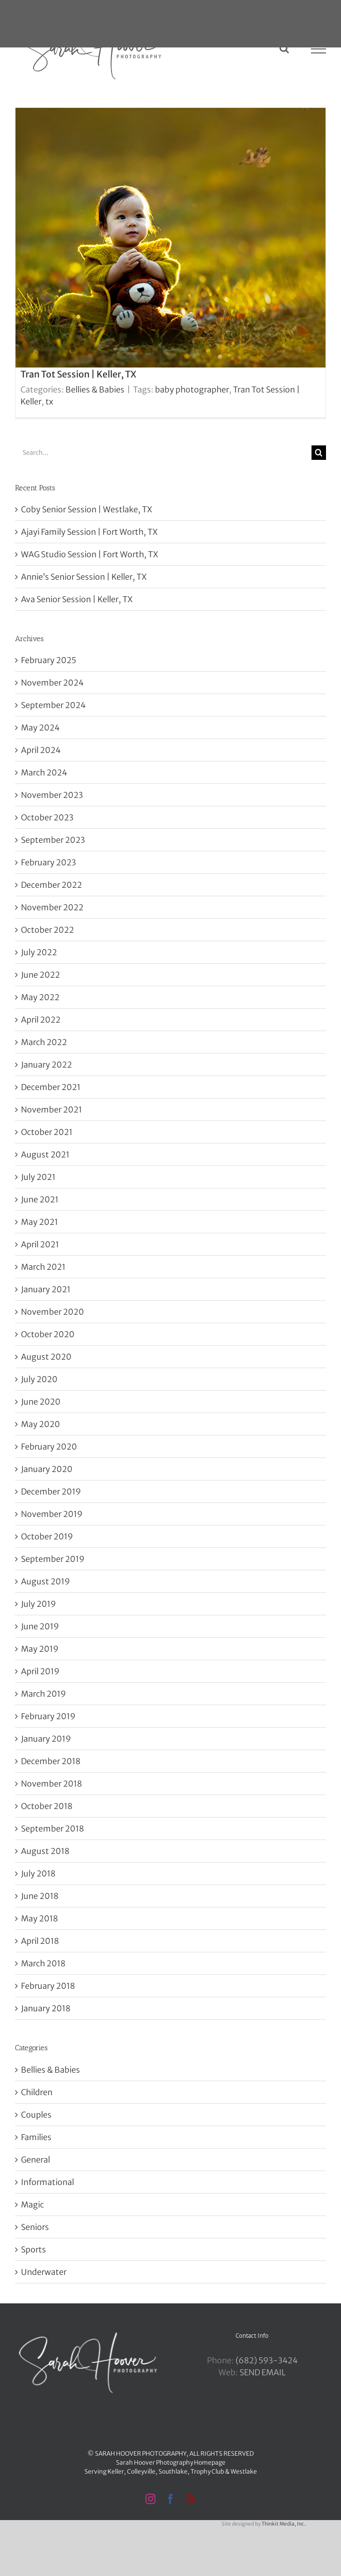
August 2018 (45, 1851)
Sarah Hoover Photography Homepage (171, 2462)
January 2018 (45, 2008)
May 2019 (39, 1649)
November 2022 (52, 907)
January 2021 (45, 1289)
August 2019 (45, 1581)
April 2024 (40, 750)
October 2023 (47, 817)
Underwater (43, 2272)
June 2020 (40, 1402)
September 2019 (52, 1559)
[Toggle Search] (284, 48)
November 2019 (51, 1514)
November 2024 (52, 683)
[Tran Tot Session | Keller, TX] (171, 262)
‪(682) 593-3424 (267, 2360)
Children (36, 2092)
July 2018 (38, 1873)
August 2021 (45, 1154)
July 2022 (39, 952)
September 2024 (53, 705)
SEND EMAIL (263, 2372)
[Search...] (163, 452)
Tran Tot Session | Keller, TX (78, 374)
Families (36, 2137)
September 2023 (53, 840)
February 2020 (49, 1447)
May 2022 (40, 997)
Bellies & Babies (95, 389)
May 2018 (39, 1918)
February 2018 (48, 1986)
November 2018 (51, 1784)
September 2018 (52, 1829)
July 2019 (38, 1604)
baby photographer (192, 389)
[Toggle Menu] (319, 48)
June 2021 (39, 1199)
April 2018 (40, 1941)
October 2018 (46, 1806)
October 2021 (46, 1132)
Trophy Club (207, 2471)
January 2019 (46, 1739)
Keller (116, 2471)
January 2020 (46, 1469)
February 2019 (48, 1716)
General (35, 2160)
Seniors (35, 2227)
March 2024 (44, 772)
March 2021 (43, 1267)
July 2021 (38, 1177)
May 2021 (39, 1222)
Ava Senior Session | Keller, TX (76, 599)
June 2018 (39, 1896)
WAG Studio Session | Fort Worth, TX (89, 554)
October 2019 (47, 1536)
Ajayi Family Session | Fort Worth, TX (89, 532)
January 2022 (46, 1065)
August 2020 (46, 1357)
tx (49, 401)
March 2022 (44, 1042)
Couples (36, 2115)
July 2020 (39, 1379)
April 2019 (40, 1671)
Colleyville (141, 2471)
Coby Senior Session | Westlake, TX (86, 509)
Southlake (173, 2471)
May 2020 (40, 1424)
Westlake (243, 2471)
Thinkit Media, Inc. (284, 2524)
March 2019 (43, 1694)
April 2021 (40, 1244)
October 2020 (47, 1334)
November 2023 (52, 795)
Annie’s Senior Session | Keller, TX (83, 577)
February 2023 (48, 862)
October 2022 (47, 930)
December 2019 (51, 1491)
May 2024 (40, 728)
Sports (33, 2249)
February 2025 (48, 660)
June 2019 (40, 1626)
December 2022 (51, 885)
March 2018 (43, 1963)
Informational (47, 2182)
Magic (32, 2204)
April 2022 (40, 1020)
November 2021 (51, 1109)
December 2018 (50, 1761)
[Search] (319, 452)
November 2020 (52, 1312)
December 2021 (50, 1087)
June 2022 (40, 975)
